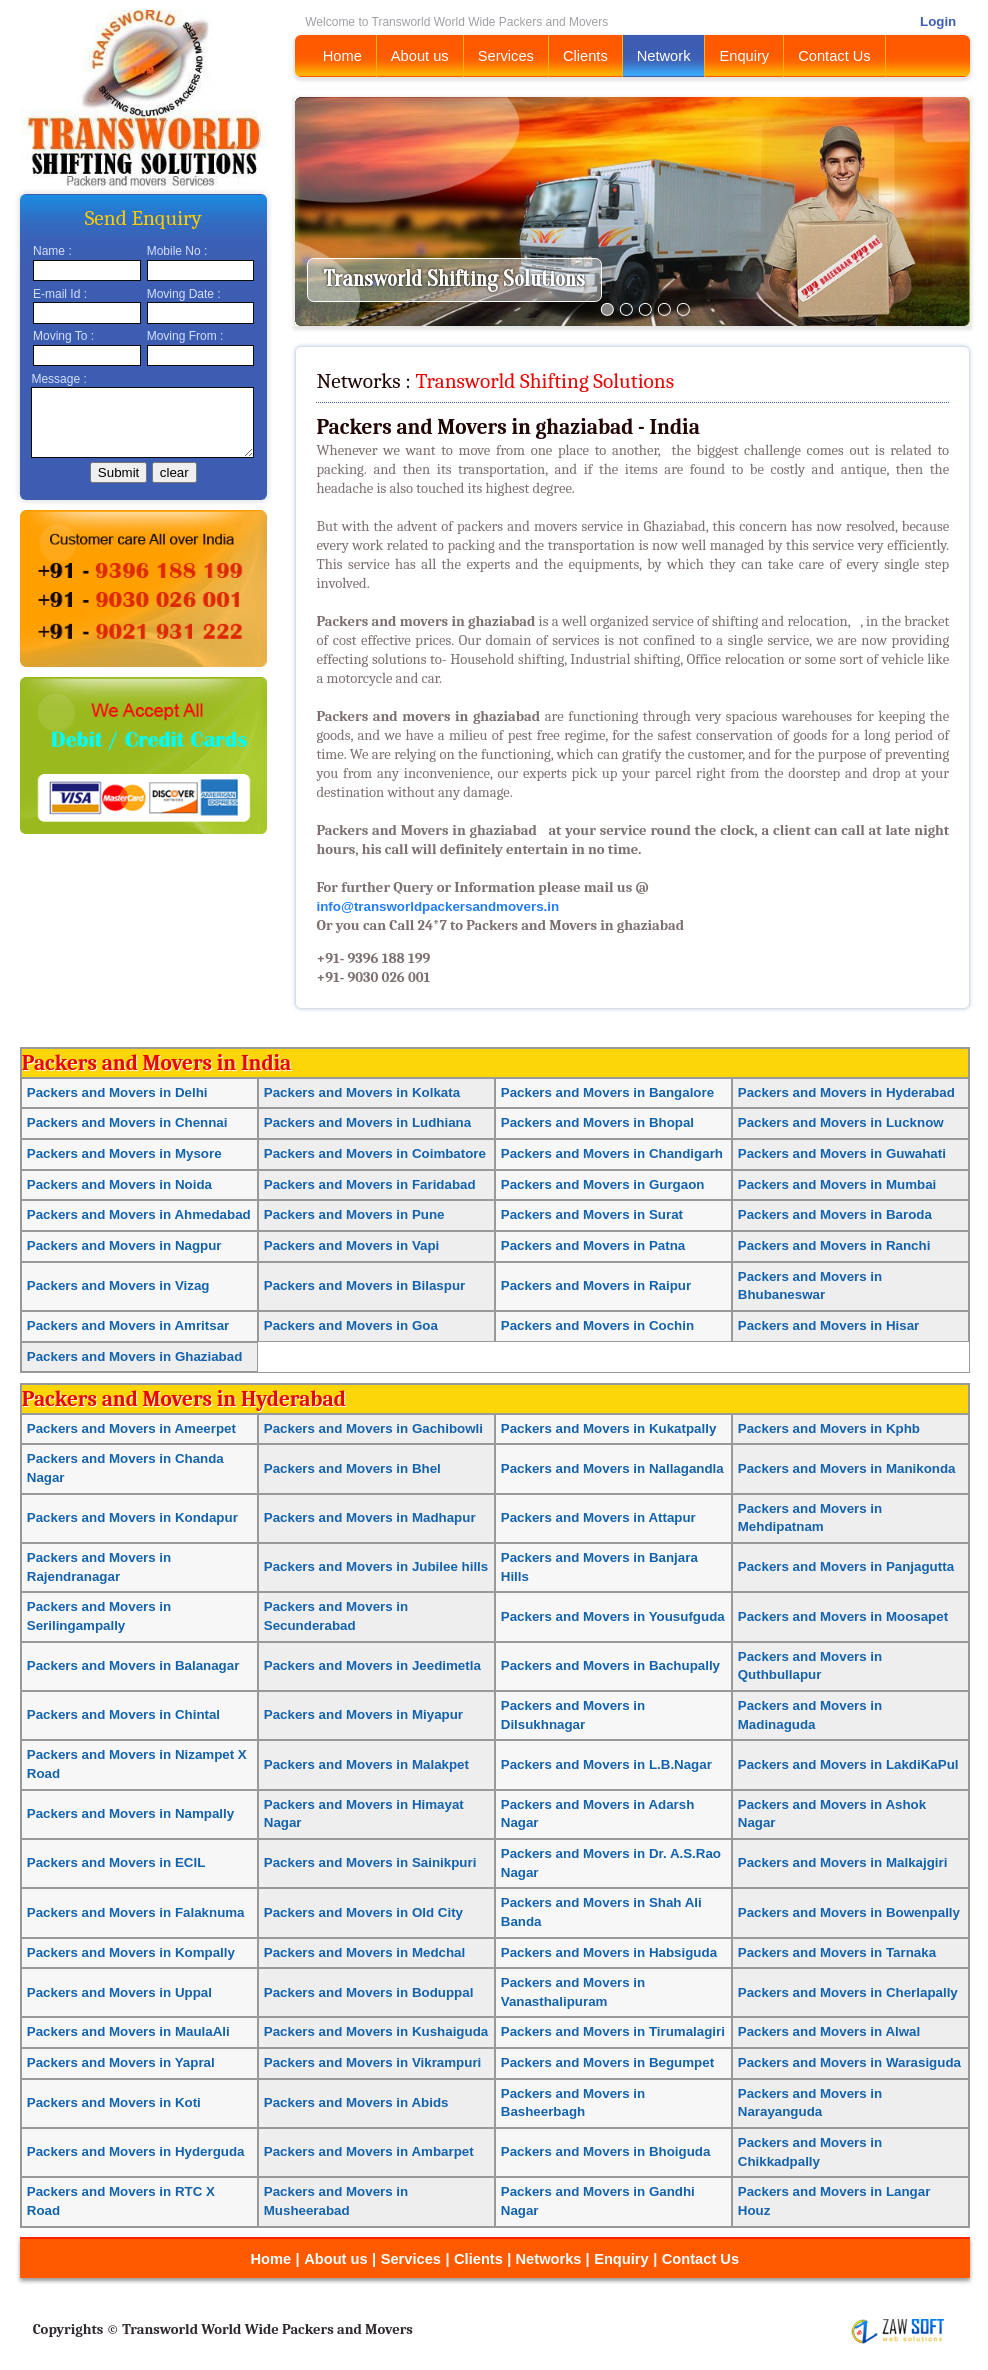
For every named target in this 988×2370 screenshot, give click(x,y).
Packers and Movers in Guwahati (842, 1153)
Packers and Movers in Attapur (598, 1517)
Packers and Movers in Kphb (829, 1428)
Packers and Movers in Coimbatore (375, 1153)
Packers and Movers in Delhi (117, 1092)
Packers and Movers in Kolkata (362, 1092)
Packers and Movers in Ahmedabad (139, 1214)
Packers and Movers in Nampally (130, 1813)
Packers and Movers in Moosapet (843, 1616)
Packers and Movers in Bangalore (607, 1092)
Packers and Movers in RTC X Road (121, 2201)
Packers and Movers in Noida (119, 1184)
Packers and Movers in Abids (356, 2102)
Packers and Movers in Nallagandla (612, 1468)
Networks (551, 2259)
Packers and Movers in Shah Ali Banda (601, 1912)
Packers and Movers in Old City (363, 1912)
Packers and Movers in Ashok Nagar (832, 1814)
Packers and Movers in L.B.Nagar (606, 1764)
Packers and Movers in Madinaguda (810, 1715)
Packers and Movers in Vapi (352, 1245)
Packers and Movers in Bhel (352, 1468)
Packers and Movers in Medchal (364, 1952)
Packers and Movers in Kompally (131, 1952)
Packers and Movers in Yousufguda (613, 1616)
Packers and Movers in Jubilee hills (376, 1566)
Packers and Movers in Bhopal (597, 1122)
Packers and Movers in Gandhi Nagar (598, 2201)
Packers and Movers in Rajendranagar (99, 1567)
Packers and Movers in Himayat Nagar (364, 1814)
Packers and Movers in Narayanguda (810, 2103)
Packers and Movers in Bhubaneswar (810, 1286)
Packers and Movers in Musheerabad (336, 2201)
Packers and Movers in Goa (351, 1325)
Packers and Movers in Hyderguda (136, 2151)
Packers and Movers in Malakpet (366, 1764)
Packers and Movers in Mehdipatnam (810, 1518)
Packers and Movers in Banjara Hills (599, 1567)
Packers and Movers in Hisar (829, 1325)
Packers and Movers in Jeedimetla (372, 1665)
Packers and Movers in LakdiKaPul (848, 1764)
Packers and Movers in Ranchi (834, 1245)
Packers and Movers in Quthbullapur (810, 1666)
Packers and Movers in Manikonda (847, 1468)
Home (342, 56)
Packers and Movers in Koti (114, 2102)
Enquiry (744, 56)
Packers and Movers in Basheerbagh (573, 2103)
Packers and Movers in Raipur (596, 1285)
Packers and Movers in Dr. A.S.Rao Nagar (611, 1863)
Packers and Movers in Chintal (123, 1714)
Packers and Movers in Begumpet (607, 2062)
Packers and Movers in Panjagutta (846, 1566)
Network (664, 56)
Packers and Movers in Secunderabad (336, 1616)
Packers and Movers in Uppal (119, 1992)
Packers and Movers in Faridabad (370, 1184)
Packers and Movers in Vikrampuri (373, 2062)
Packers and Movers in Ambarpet (369, 2151)
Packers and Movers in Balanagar (133, 1665)
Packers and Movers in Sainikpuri (370, 1862)
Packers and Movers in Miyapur (363, 1714)
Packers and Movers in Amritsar (128, 1325)
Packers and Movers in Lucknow (841, 1122)
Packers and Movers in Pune (354, 1214)
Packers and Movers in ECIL (116, 1862)
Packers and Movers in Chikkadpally (810, 2152)
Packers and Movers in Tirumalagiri (613, 2031)
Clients (585, 56)
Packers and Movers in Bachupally (610, 1665)
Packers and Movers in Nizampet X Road (137, 1764)
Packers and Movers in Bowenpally (849, 1912)
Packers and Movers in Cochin (597, 1325)
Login (938, 21)
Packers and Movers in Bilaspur (364, 1285)
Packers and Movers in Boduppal (369, 1992)
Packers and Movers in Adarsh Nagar (598, 1814)
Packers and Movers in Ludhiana (367, 1122)
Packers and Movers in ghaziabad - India (507, 427)
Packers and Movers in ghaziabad (426, 830)
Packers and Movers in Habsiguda (609, 1952)
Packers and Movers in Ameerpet (131, 1428)
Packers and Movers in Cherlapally (848, 1992)
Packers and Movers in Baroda (835, 1214)
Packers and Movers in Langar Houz (834, 2201)
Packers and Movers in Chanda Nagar (125, 1468)
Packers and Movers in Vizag (118, 1285)
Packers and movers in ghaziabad (427, 621)
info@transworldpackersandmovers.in (437, 906)
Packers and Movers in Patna (593, 1245)
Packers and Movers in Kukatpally (609, 1428)
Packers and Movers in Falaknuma (136, 1912)
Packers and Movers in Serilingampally (99, 1616)
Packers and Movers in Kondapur (132, 1517)
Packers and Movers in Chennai (127, 1122)
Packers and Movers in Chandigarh (612, 1153)
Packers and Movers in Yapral (121, 2062)
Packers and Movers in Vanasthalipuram (573, 1992)
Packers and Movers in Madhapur (370, 1517)
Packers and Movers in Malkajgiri (843, 1862)
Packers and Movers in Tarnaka (837, 1952)
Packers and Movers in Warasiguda (849, 2062)
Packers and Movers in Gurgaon (603, 1184)
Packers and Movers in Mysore (124, 1153)
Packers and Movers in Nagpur (124, 1245)
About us (420, 56)
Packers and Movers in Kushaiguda (376, 2031)
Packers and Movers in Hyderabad (846, 1092)
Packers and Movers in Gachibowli (373, 1428)
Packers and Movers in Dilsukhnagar (573, 1715)
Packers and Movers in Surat (592, 1214)
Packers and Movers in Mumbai (837, 1184)
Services (506, 56)
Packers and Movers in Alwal (829, 2031)
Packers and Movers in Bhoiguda (606, 2151)
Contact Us (834, 56)
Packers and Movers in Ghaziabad (135, 1356)
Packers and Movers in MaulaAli (128, 2031)
